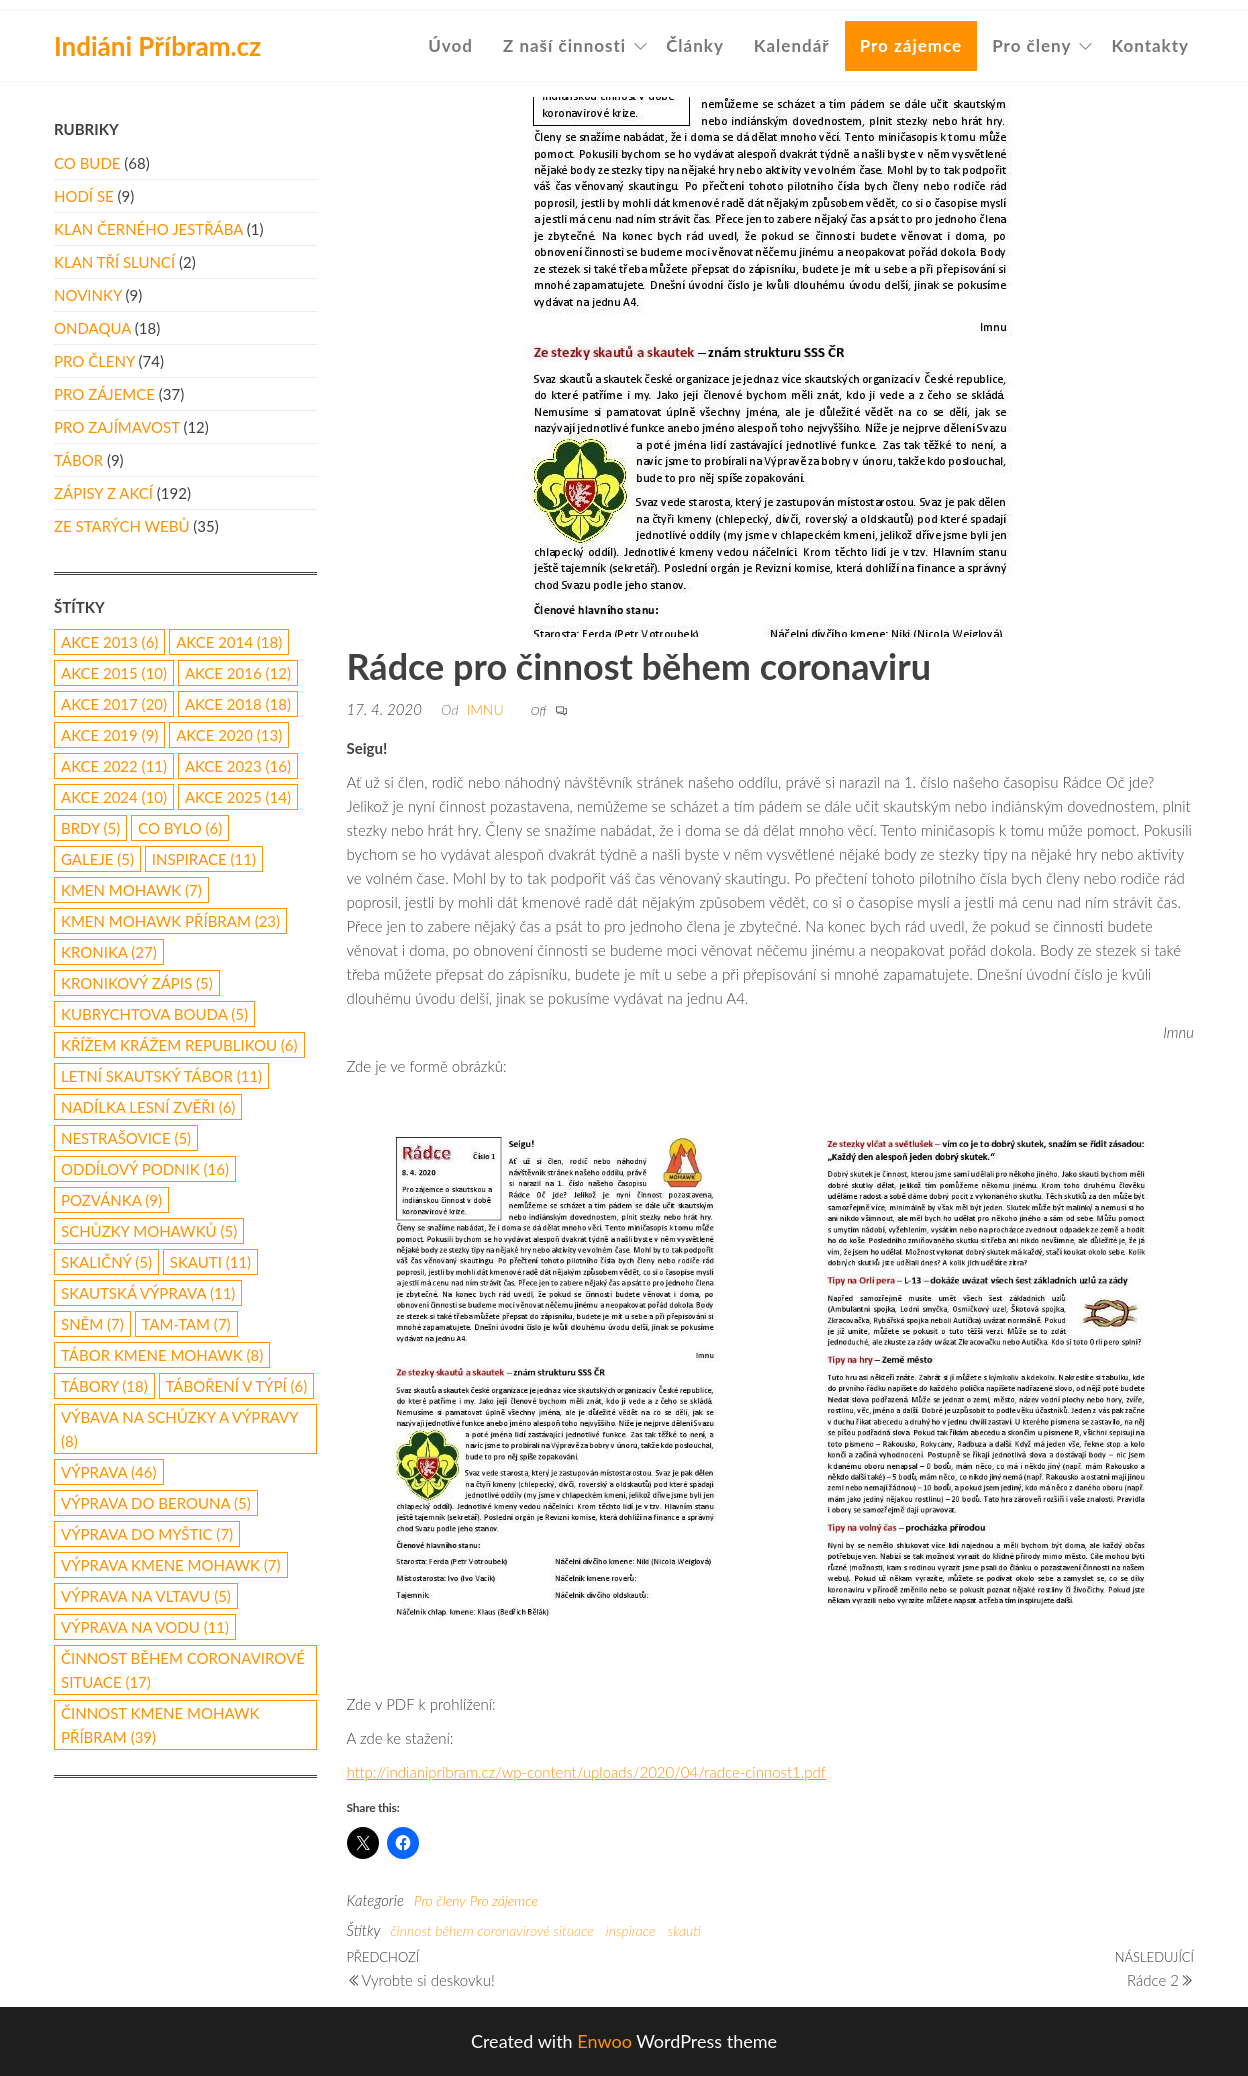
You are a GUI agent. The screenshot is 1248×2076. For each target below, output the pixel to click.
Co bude (87, 163)
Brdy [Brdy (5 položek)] (90, 828)
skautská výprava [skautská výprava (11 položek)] (148, 1293)
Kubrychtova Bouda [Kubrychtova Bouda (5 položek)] (154, 1014)
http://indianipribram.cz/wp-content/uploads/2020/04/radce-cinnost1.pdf (586, 1772)
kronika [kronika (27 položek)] (109, 952)
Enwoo (604, 2041)
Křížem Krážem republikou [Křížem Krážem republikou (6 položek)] (179, 1045)
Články (695, 45)
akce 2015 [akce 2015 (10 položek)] (114, 673)
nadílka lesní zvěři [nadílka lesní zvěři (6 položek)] (148, 1107)
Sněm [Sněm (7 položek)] (92, 1324)
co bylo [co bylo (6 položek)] (180, 828)
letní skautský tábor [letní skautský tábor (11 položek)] (161, 1076)
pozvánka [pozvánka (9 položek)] (111, 1200)
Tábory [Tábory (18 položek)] (104, 1386)
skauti (684, 1930)
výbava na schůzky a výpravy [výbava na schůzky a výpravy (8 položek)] (179, 1429)
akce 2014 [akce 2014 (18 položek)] (229, 642)
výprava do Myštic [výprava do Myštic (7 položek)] (147, 1534)
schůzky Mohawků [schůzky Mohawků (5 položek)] (149, 1231)
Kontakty (1150, 45)
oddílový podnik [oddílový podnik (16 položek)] (145, 1169)
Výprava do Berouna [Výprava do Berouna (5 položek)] (156, 1503)
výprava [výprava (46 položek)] (109, 1472)
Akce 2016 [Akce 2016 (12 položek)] (238, 673)
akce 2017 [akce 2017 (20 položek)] (114, 704)
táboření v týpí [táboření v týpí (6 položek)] (237, 1386)
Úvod (450, 45)
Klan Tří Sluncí (114, 262)
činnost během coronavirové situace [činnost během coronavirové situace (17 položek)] (183, 1670)
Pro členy (1031, 45)
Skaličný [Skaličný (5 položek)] (106, 1262)
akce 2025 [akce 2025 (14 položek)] (238, 797)
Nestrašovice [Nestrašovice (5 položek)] (126, 1138)
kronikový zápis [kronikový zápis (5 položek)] (137, 983)
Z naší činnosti (564, 45)
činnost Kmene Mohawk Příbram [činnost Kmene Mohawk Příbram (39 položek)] (160, 1725)
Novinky (88, 295)
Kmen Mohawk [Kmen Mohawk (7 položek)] (131, 890)
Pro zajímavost (117, 427)
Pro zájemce (911, 45)
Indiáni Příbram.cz (157, 46)
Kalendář (792, 45)
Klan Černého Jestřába (148, 229)
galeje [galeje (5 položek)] (97, 859)
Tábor (78, 460)
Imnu (484, 709)
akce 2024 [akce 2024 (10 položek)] (114, 797)
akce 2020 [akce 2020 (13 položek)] (229, 735)
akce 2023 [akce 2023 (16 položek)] (238, 766)
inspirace (631, 1930)
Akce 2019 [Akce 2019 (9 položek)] (109, 735)
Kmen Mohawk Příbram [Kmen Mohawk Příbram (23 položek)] (170, 921)
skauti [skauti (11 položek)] (210, 1262)
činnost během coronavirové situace (491, 1930)
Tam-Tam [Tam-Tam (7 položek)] (186, 1324)
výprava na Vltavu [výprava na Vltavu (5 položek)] (146, 1596)
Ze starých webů (121, 526)
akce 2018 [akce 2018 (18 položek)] (238, 704)
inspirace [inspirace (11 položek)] (204, 859)
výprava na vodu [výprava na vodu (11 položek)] (145, 1627)
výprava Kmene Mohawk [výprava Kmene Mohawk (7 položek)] (171, 1565)
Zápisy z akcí (103, 493)
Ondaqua (92, 328)
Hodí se (84, 196)
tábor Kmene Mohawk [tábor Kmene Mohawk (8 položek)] (162, 1355)
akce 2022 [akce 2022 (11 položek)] (114, 766)
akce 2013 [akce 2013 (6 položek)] (109, 642)
